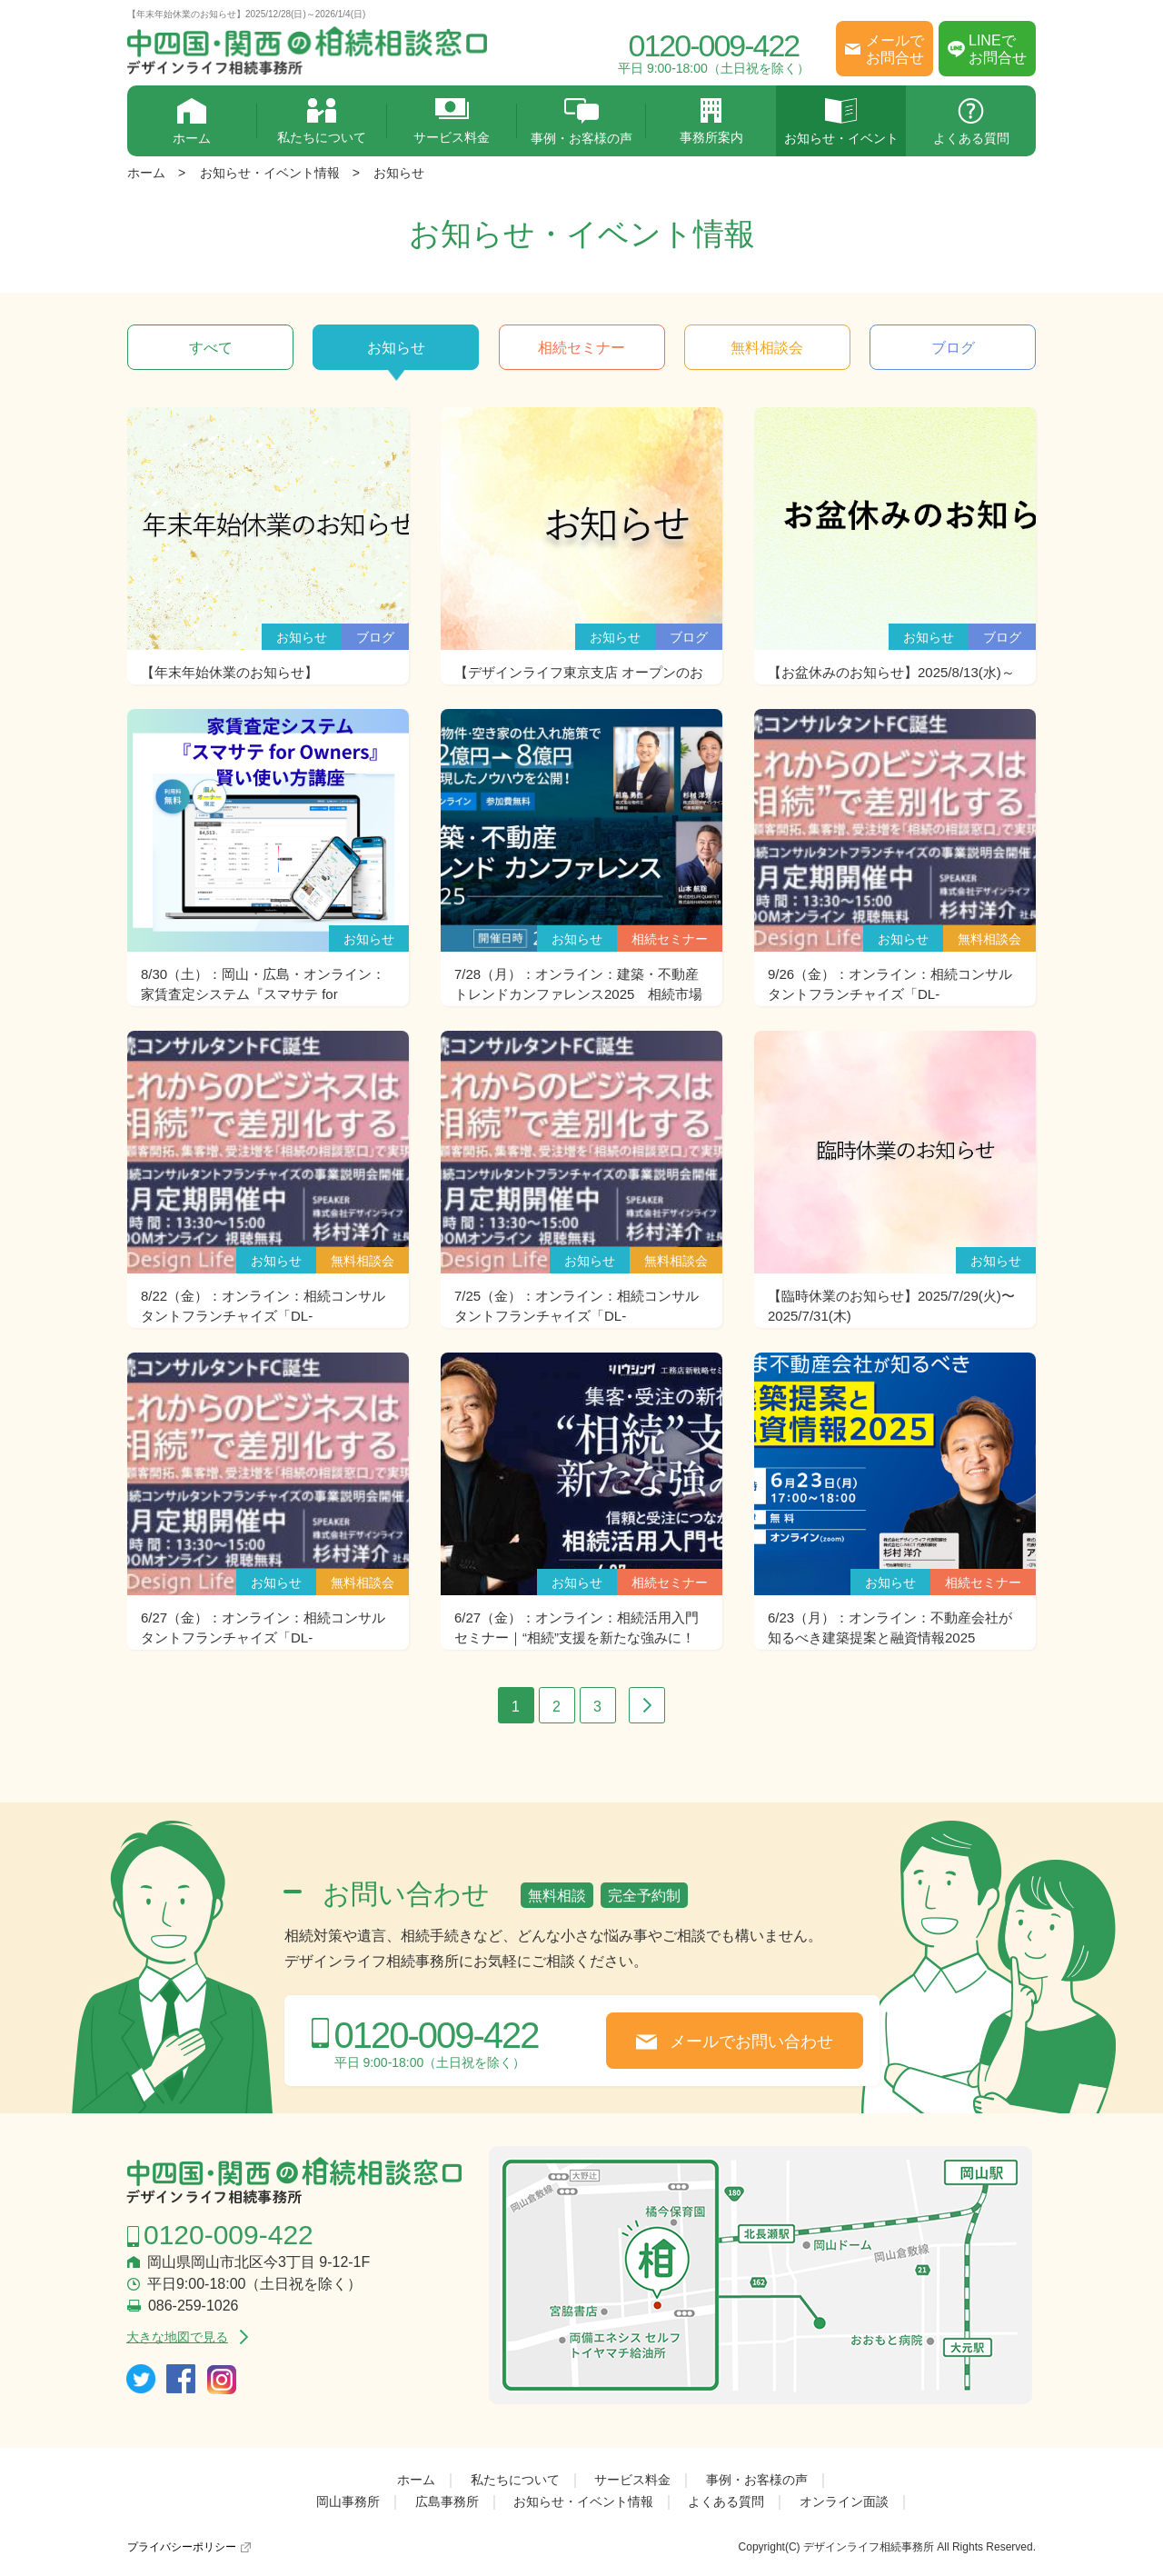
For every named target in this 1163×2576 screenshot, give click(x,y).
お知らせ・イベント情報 (270, 172)
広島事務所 (447, 2501)
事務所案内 (711, 121)
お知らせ (398, 172)
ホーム (192, 121)
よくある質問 (971, 121)
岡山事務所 (348, 2501)
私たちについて (322, 121)
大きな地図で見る (177, 2337)
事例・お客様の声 (582, 121)
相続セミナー (581, 347)
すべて (211, 347)
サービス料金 (452, 121)
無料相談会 (767, 347)
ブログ (953, 347)
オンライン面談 (844, 2501)
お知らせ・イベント (841, 121)
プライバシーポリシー (181, 2547)
